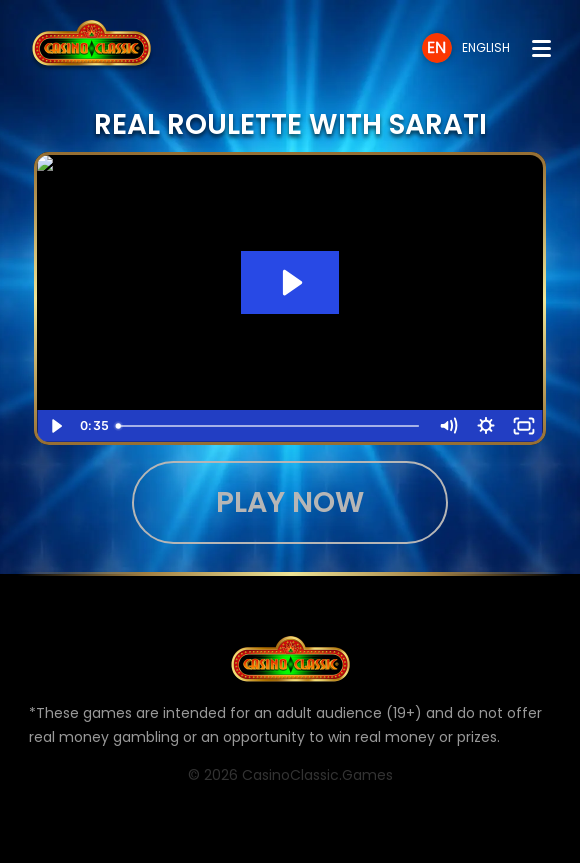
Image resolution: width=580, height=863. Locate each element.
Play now (290, 502)
